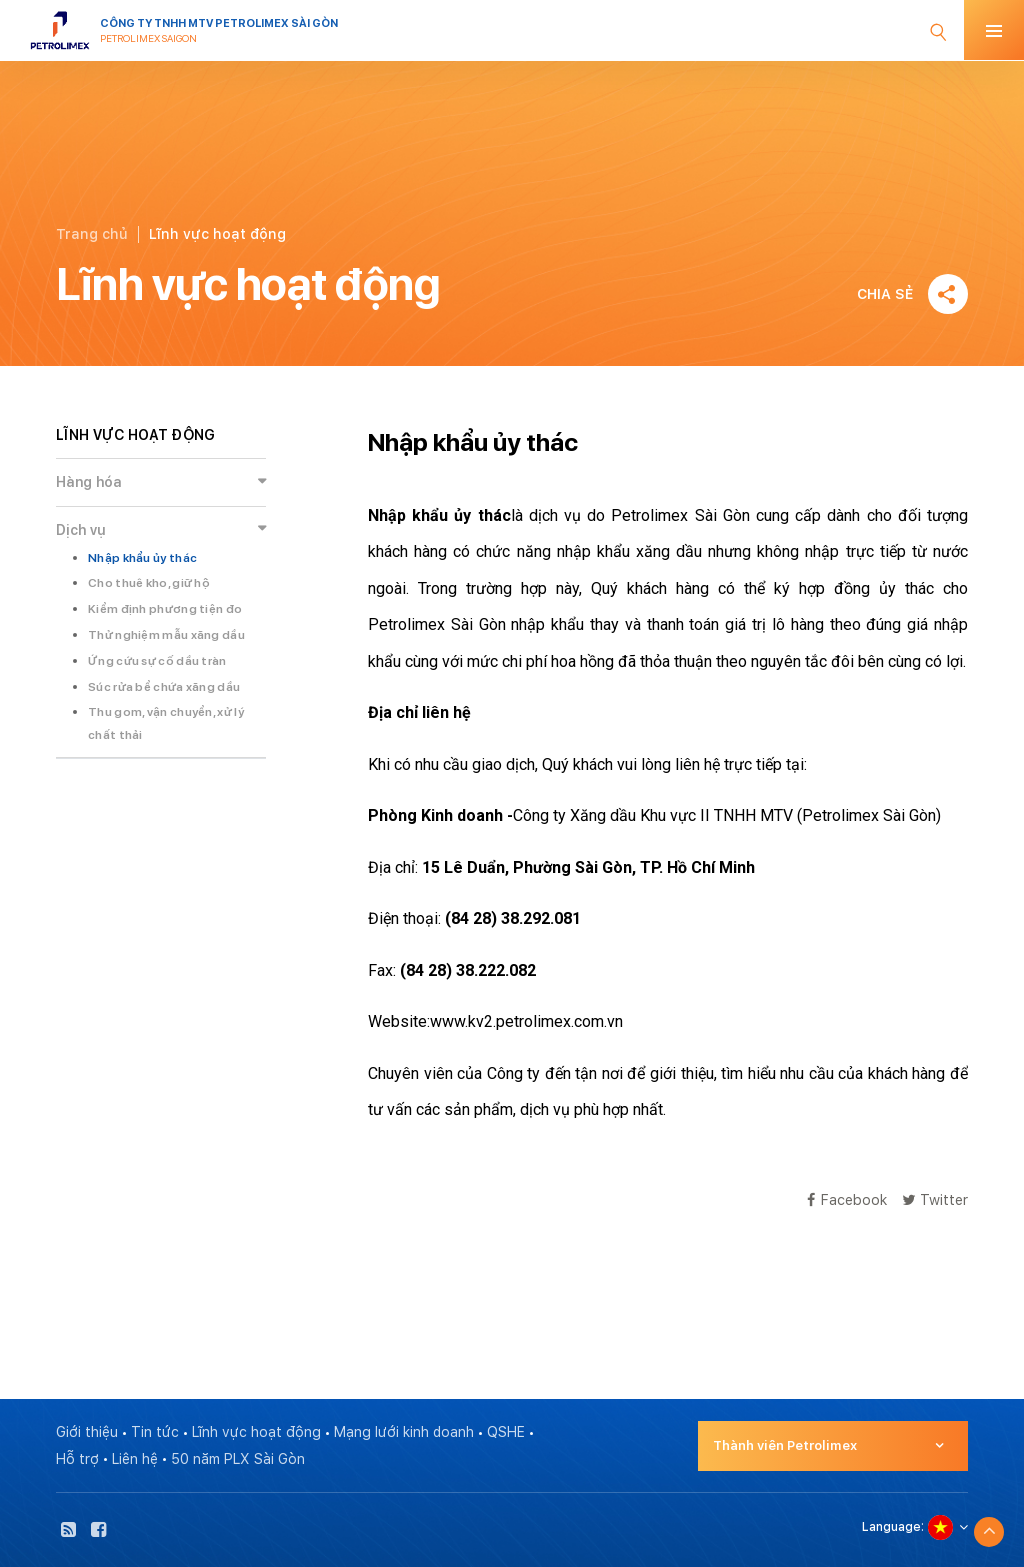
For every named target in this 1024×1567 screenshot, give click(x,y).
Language (891, 1527)
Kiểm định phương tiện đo (165, 609)
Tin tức (155, 1432)
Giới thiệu (87, 1432)
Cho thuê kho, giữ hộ (149, 583)
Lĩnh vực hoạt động (256, 1432)
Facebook (847, 1199)
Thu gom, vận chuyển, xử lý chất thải (166, 723)
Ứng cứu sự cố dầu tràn (157, 661)
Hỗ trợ (77, 1459)
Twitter (935, 1199)
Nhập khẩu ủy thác (142, 558)
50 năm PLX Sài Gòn (238, 1459)
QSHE (506, 1432)
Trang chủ (92, 234)
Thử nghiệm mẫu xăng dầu (166, 635)
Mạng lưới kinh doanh (404, 1432)
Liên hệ (135, 1459)
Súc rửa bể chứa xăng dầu (164, 687)
